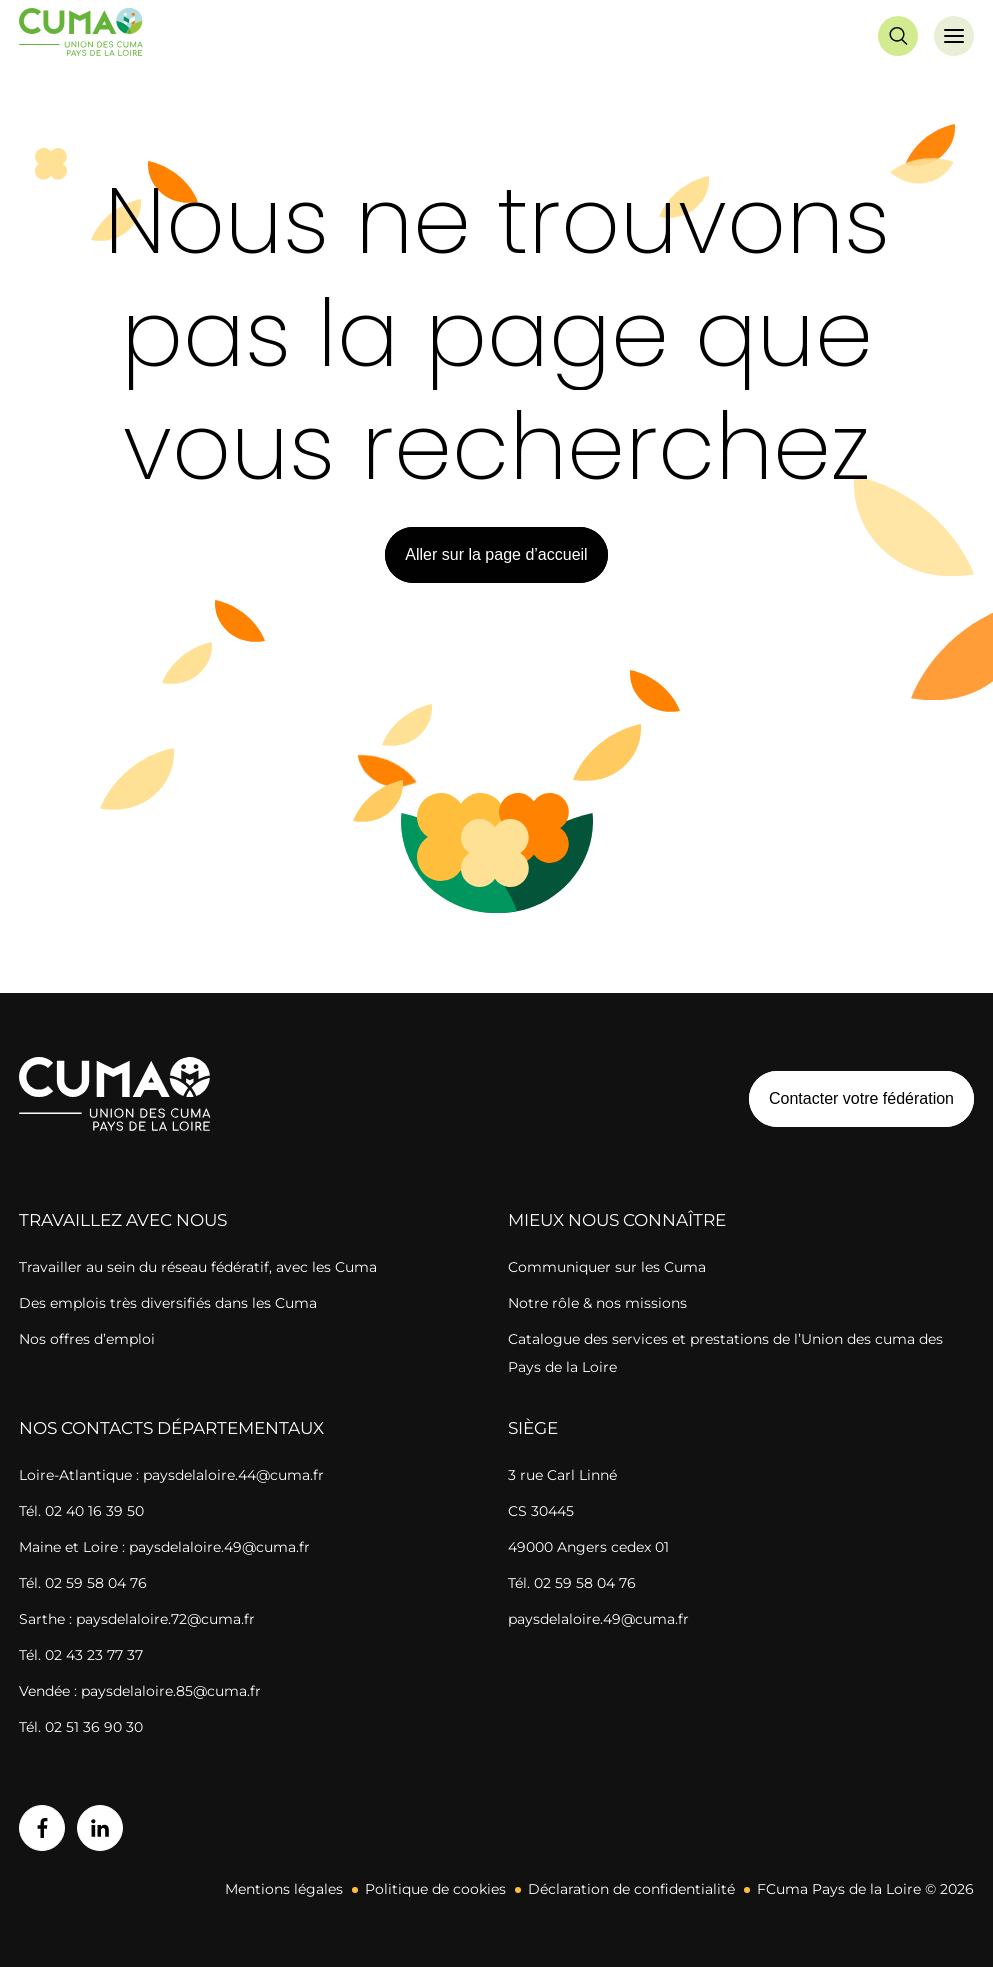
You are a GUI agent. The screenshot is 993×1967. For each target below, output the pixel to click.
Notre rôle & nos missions (597, 1303)
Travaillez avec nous (123, 1220)
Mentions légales (284, 1889)
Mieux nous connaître (617, 1220)
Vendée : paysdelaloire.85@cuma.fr (140, 1691)
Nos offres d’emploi (87, 1339)
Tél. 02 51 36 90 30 (81, 1727)
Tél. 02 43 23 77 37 (81, 1655)
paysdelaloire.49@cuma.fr (598, 1619)
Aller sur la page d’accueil (496, 554)
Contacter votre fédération (851, 1098)
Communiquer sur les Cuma (607, 1267)
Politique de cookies (435, 1889)
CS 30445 (541, 1511)
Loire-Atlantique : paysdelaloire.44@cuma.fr (171, 1475)
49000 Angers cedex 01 (588, 1547)
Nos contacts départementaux (171, 1428)
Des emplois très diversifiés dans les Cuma (168, 1303)
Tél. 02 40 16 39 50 (81, 1511)
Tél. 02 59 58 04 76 (83, 1583)
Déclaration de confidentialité (631, 1889)
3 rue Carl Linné (562, 1475)
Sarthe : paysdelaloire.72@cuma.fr (137, 1619)
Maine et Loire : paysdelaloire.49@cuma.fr (164, 1547)
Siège (533, 1428)
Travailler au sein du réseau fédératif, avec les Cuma (198, 1267)
